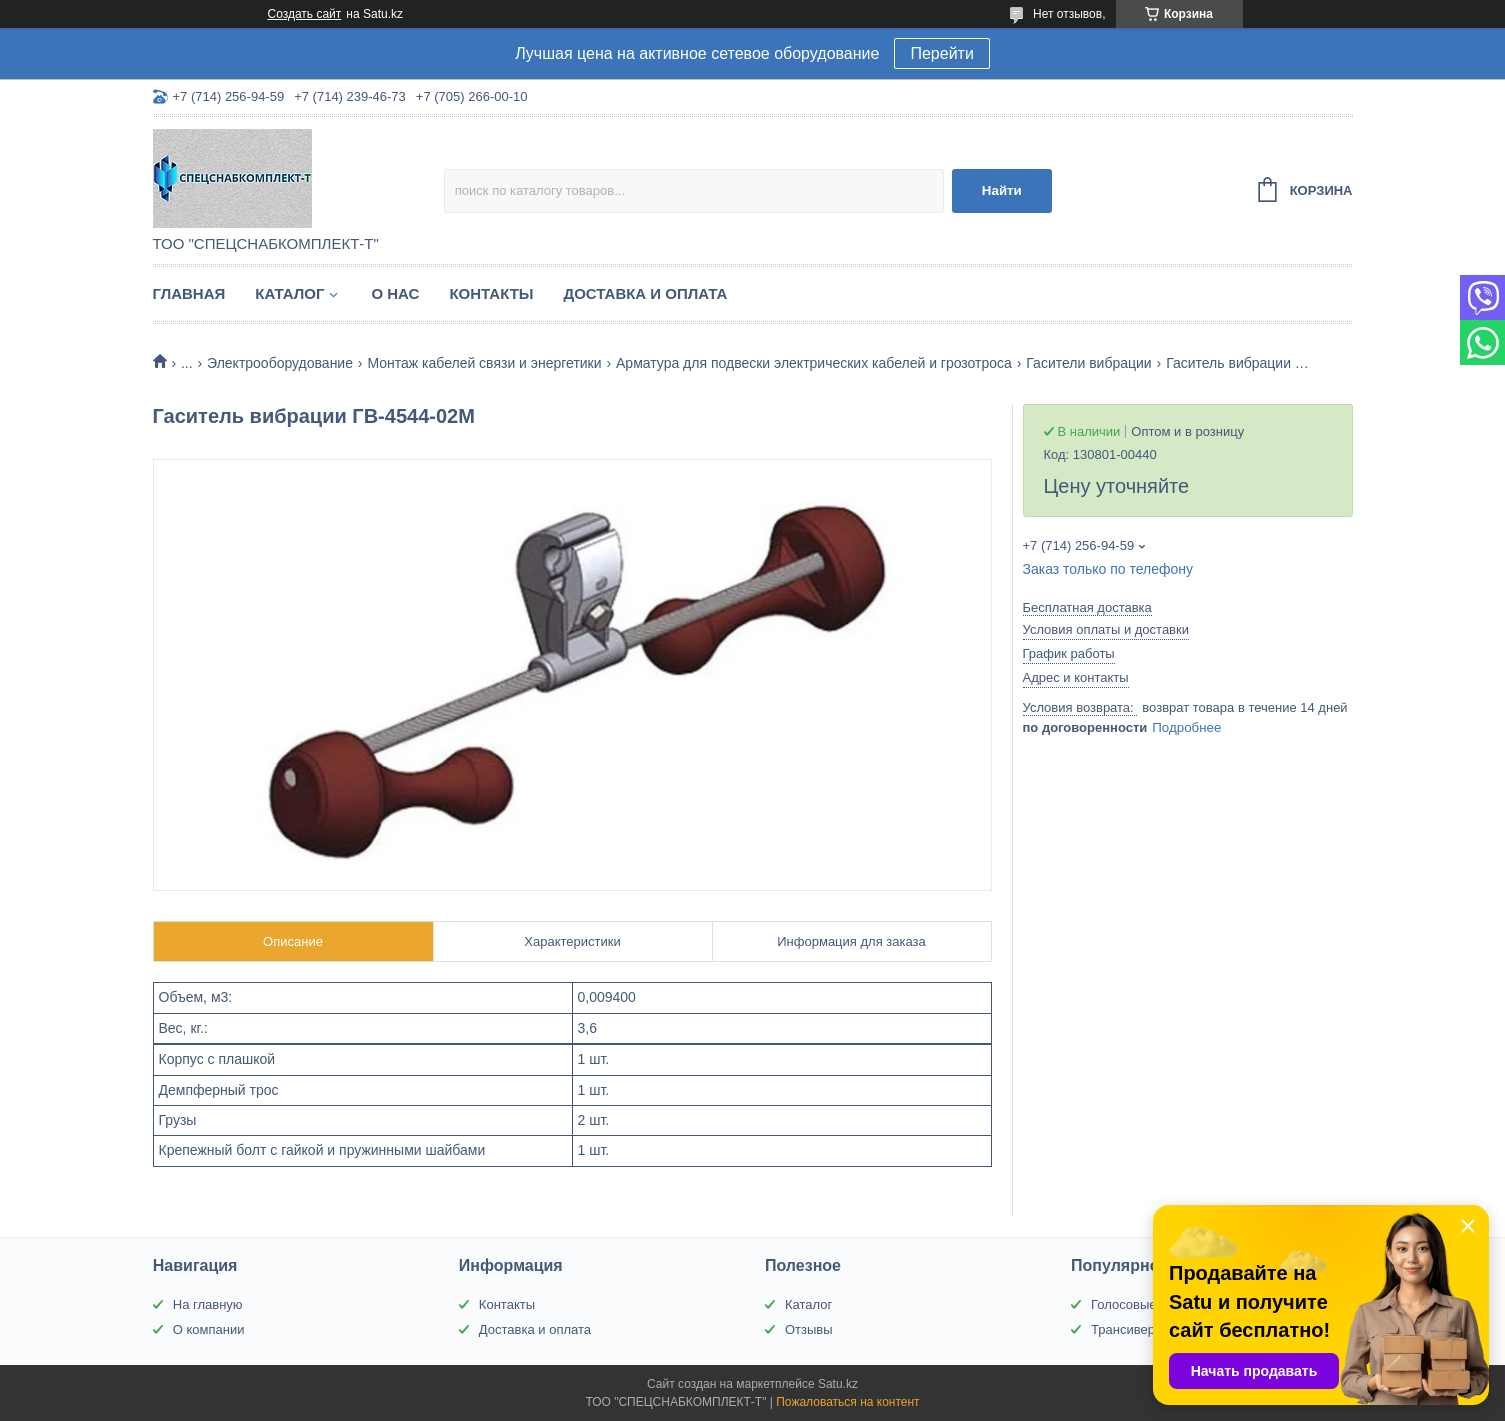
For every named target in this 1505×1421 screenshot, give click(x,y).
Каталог (289, 293)
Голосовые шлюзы (1147, 1304)
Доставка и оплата (646, 293)
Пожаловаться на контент (847, 1402)
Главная (189, 293)
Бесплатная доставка (1087, 607)
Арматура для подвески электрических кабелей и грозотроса (814, 363)
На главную (208, 1304)
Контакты (491, 293)
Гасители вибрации (1088, 363)
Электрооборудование (280, 363)
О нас (395, 293)
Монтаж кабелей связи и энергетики (484, 363)
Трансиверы (1127, 1329)
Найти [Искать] (1002, 190)
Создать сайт (305, 14)
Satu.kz (838, 1384)
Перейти (941, 53)
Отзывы (809, 1329)
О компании (209, 1329)
